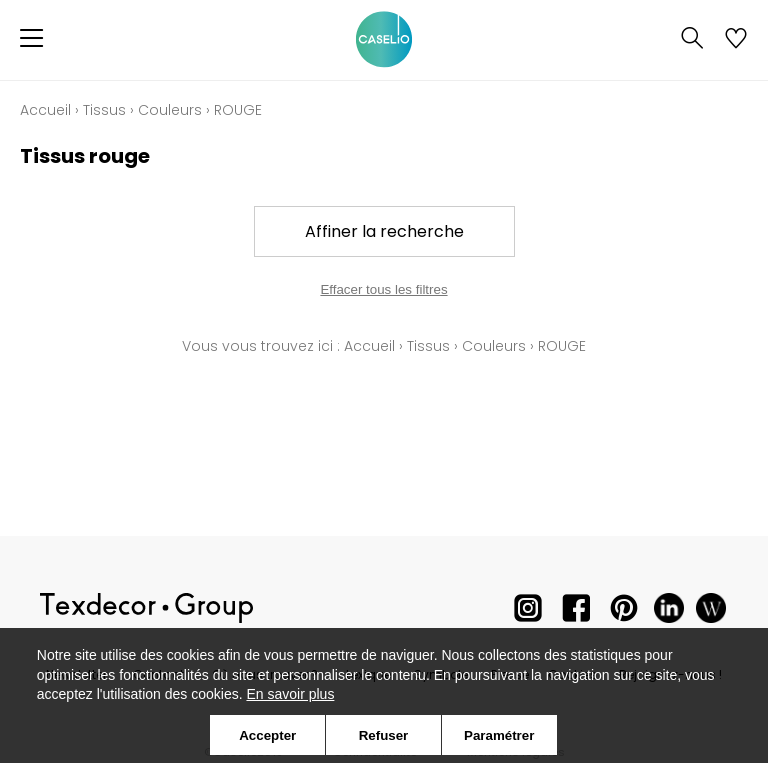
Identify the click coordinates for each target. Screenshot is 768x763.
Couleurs (170, 110)
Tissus (104, 110)
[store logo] (384, 40)
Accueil (45, 110)
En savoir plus (290, 694)
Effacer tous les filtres (383, 289)
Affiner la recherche (384, 231)
